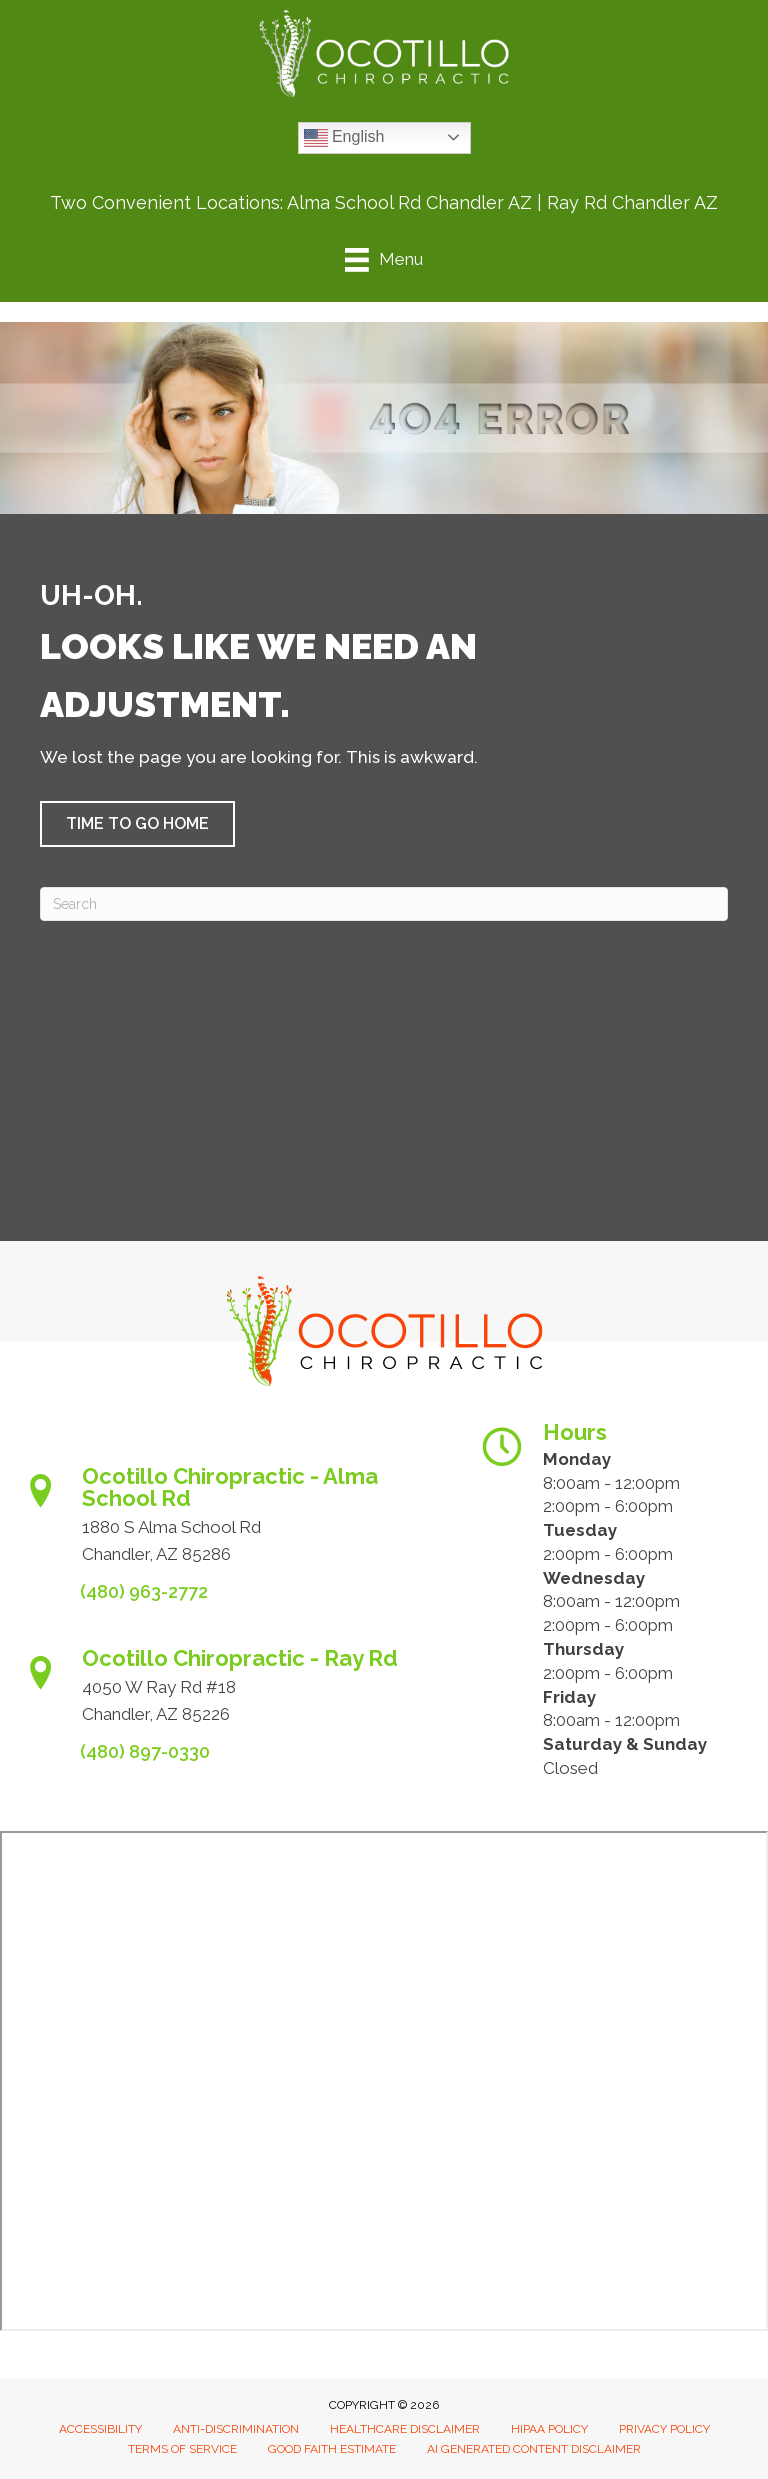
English (344, 138)
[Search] (384, 904)
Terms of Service (182, 2449)
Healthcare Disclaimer (405, 2429)
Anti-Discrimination (236, 2429)
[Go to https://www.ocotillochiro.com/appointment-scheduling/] (230, 1521)
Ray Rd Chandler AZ (632, 202)
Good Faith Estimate (332, 2449)
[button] (137, 824)
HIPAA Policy (549, 2429)
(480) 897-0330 (145, 1751)
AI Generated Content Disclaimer (534, 2449)
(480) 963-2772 (144, 1591)
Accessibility (100, 2429)
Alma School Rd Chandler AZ (409, 202)
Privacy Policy (664, 2429)
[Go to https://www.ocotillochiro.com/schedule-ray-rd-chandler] (230, 1692)
